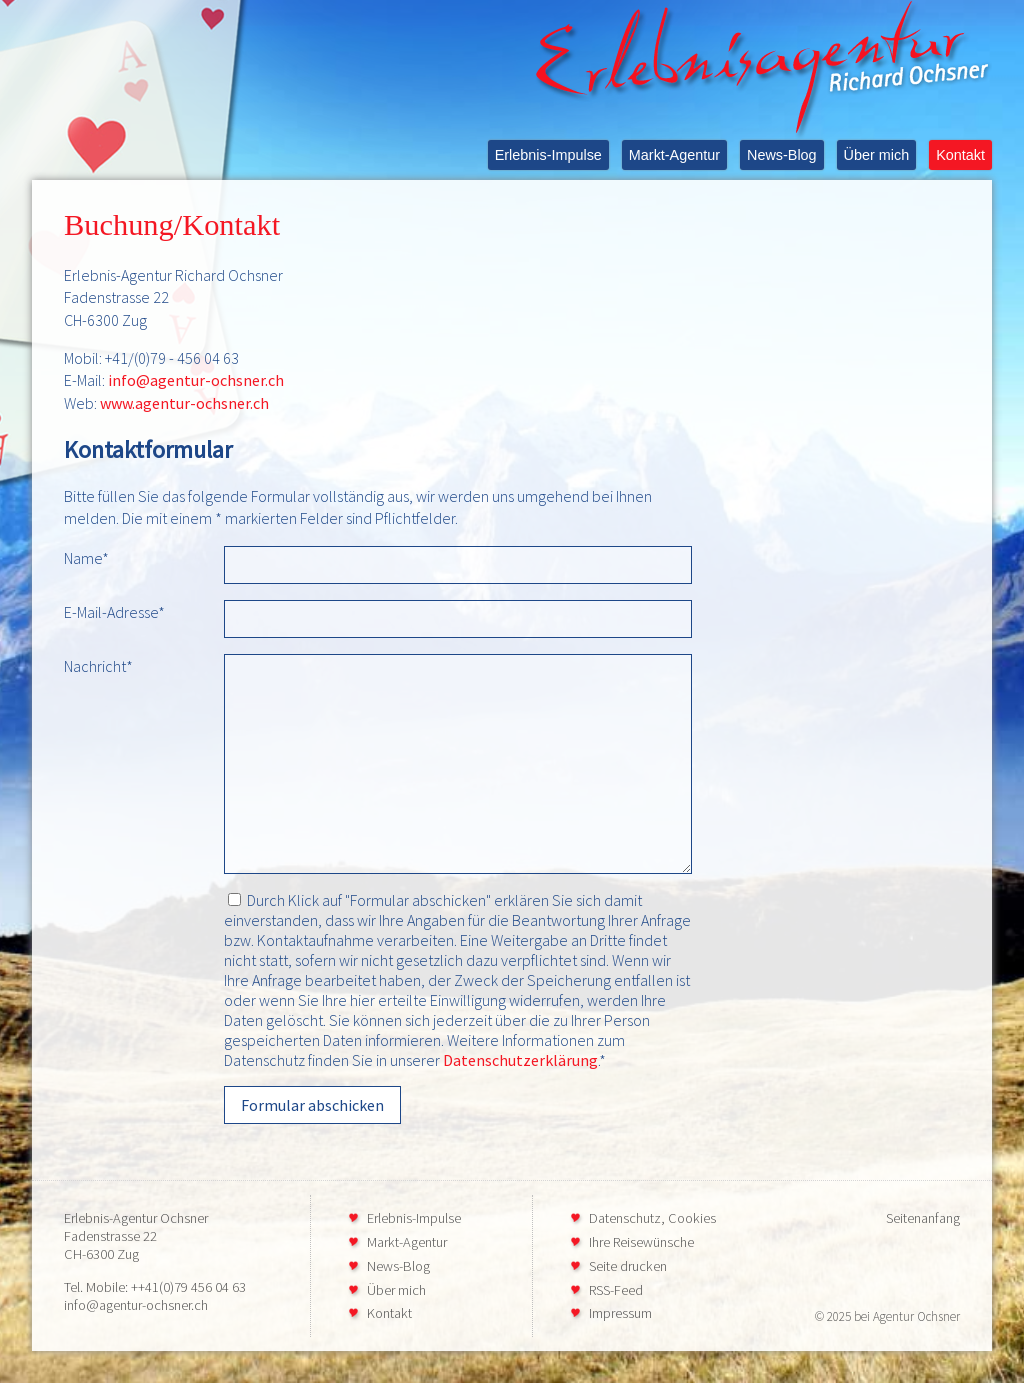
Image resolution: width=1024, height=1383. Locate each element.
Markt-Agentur (674, 155)
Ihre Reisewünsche (641, 1242)
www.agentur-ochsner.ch (184, 403)
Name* (86, 558)
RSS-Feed (616, 1290)
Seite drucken (628, 1266)
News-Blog (782, 155)
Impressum (620, 1313)
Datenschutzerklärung (520, 1060)
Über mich (877, 155)
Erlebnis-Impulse (548, 155)
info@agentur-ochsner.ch (196, 380)
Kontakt (960, 155)
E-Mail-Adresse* (114, 612)
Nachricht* (98, 666)
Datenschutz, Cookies (652, 1218)
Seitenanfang (923, 1218)
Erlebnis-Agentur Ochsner (136, 1218)
